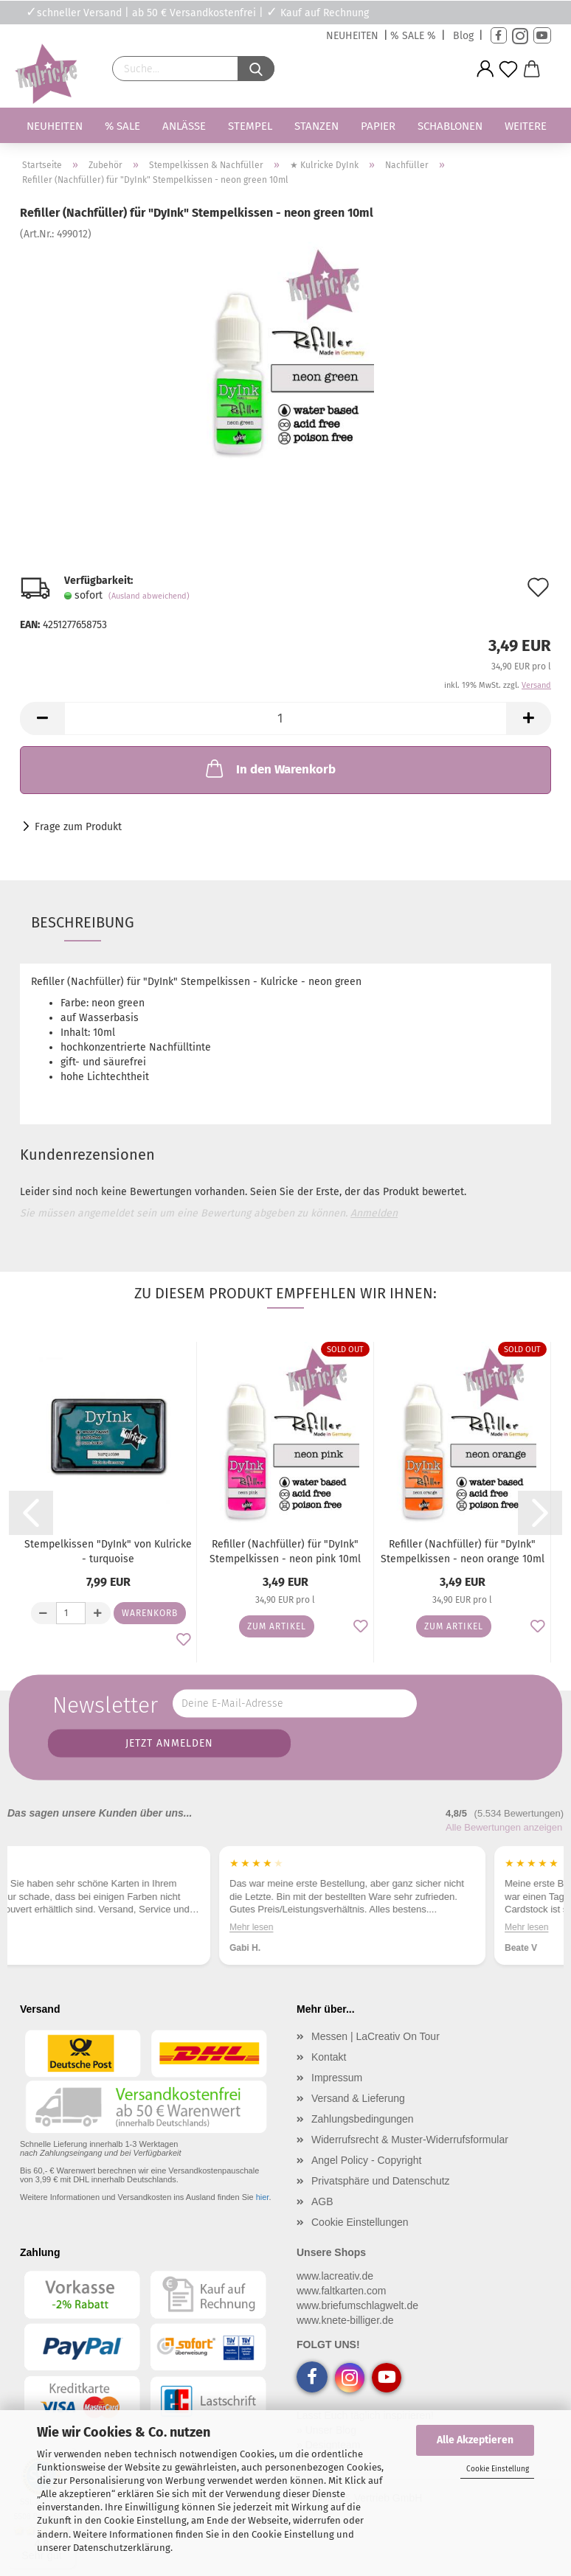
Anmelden (374, 1213)
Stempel (250, 126)
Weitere (526, 126)
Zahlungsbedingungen (362, 2119)
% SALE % (413, 35)
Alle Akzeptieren (475, 2440)
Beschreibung (82, 922)
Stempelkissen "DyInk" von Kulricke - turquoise (108, 1551)
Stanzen (316, 126)
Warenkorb (150, 1613)
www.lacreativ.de (335, 2276)
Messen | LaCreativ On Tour (375, 2036)
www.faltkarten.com (341, 2291)
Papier (378, 126)
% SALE (122, 126)
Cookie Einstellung (497, 2469)
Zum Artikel (276, 1626)
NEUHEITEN (352, 35)
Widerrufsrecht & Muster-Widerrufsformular (409, 2139)
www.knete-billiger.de (345, 2320)
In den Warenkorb (269, 768)
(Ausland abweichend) (149, 596)
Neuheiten (55, 126)
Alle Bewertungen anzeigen (504, 1827)
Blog (463, 35)
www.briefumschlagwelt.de (357, 2305)
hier (262, 2197)
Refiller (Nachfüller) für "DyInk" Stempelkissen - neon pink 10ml (285, 1551)
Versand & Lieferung (358, 2098)
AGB (322, 2201)
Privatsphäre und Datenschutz (380, 2181)
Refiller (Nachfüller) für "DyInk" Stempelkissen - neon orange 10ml (462, 1551)
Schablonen (450, 126)
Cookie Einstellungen (360, 2222)
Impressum (336, 2078)
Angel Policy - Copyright (366, 2160)
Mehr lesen (47, 1927)
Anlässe (184, 126)
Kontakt (328, 2057)
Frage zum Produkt (78, 827)
